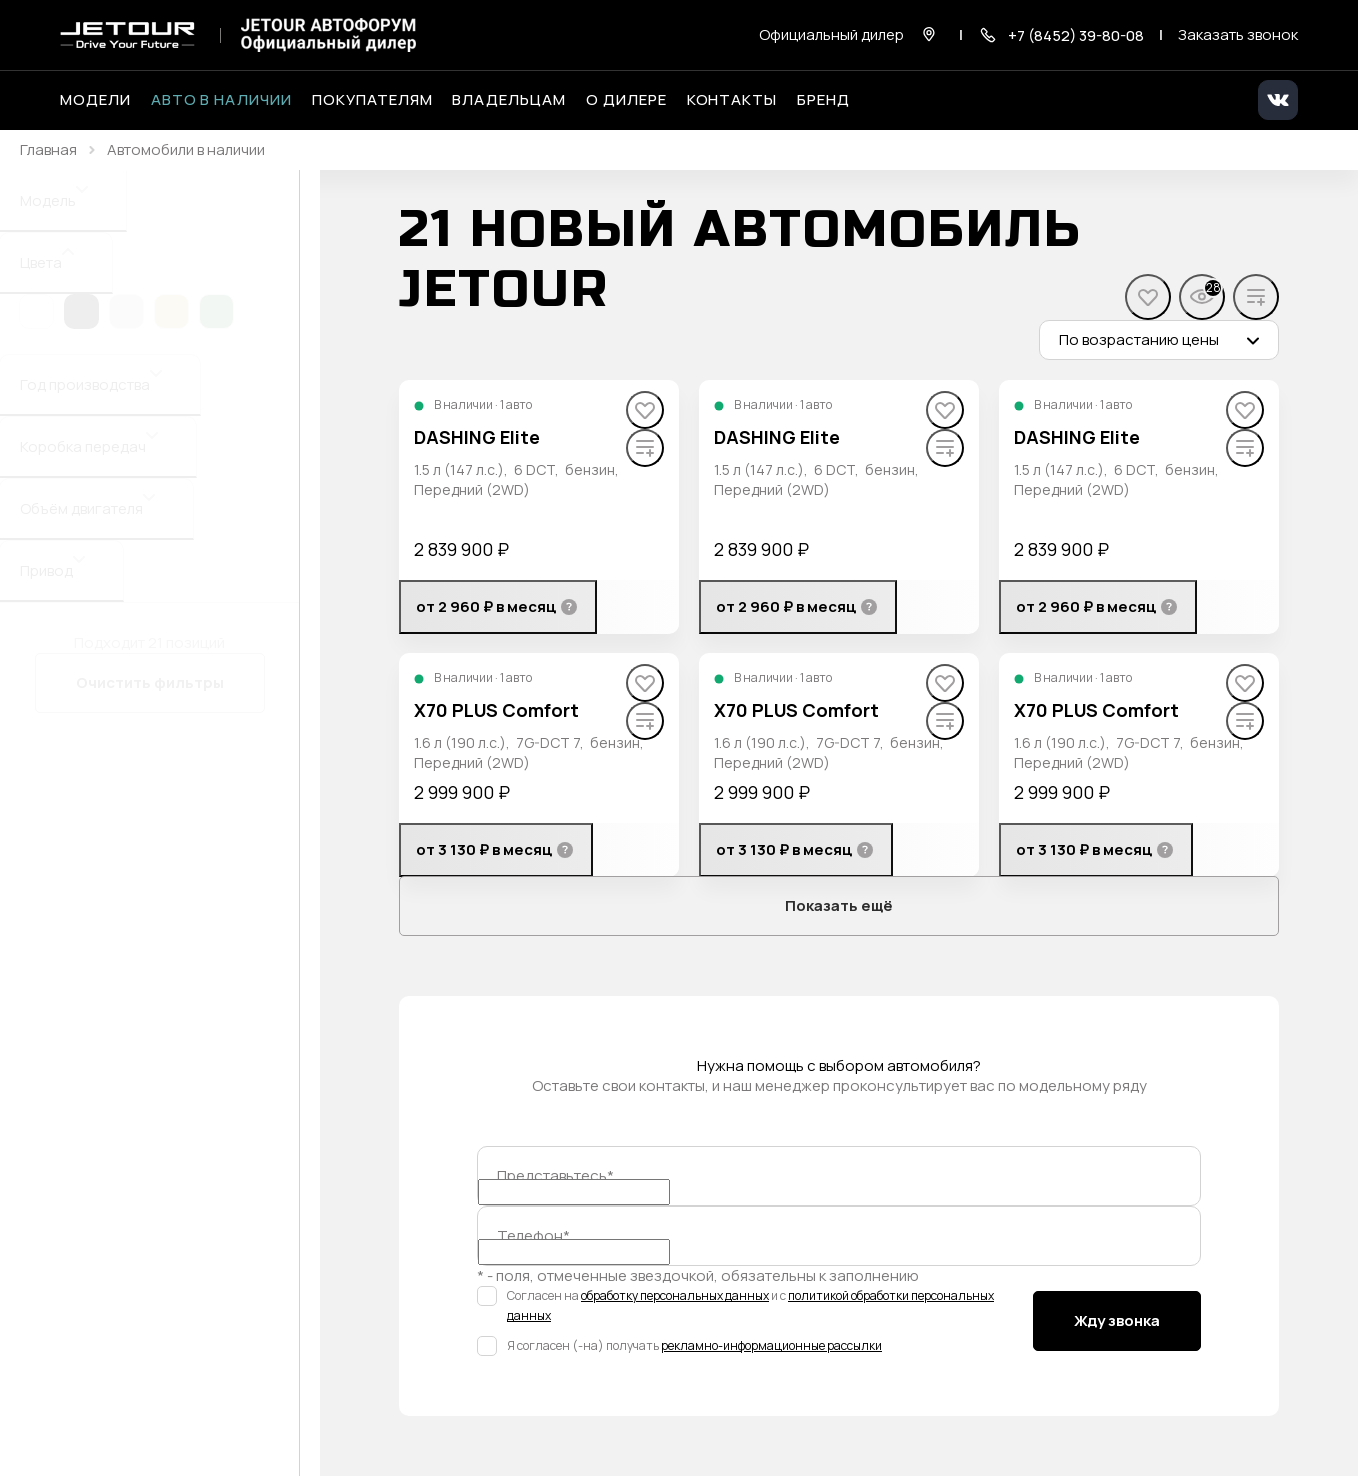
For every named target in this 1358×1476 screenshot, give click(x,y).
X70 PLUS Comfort (496, 710)
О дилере (626, 100)
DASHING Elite (477, 437)
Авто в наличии (221, 100)
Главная (48, 150)
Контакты (732, 100)
